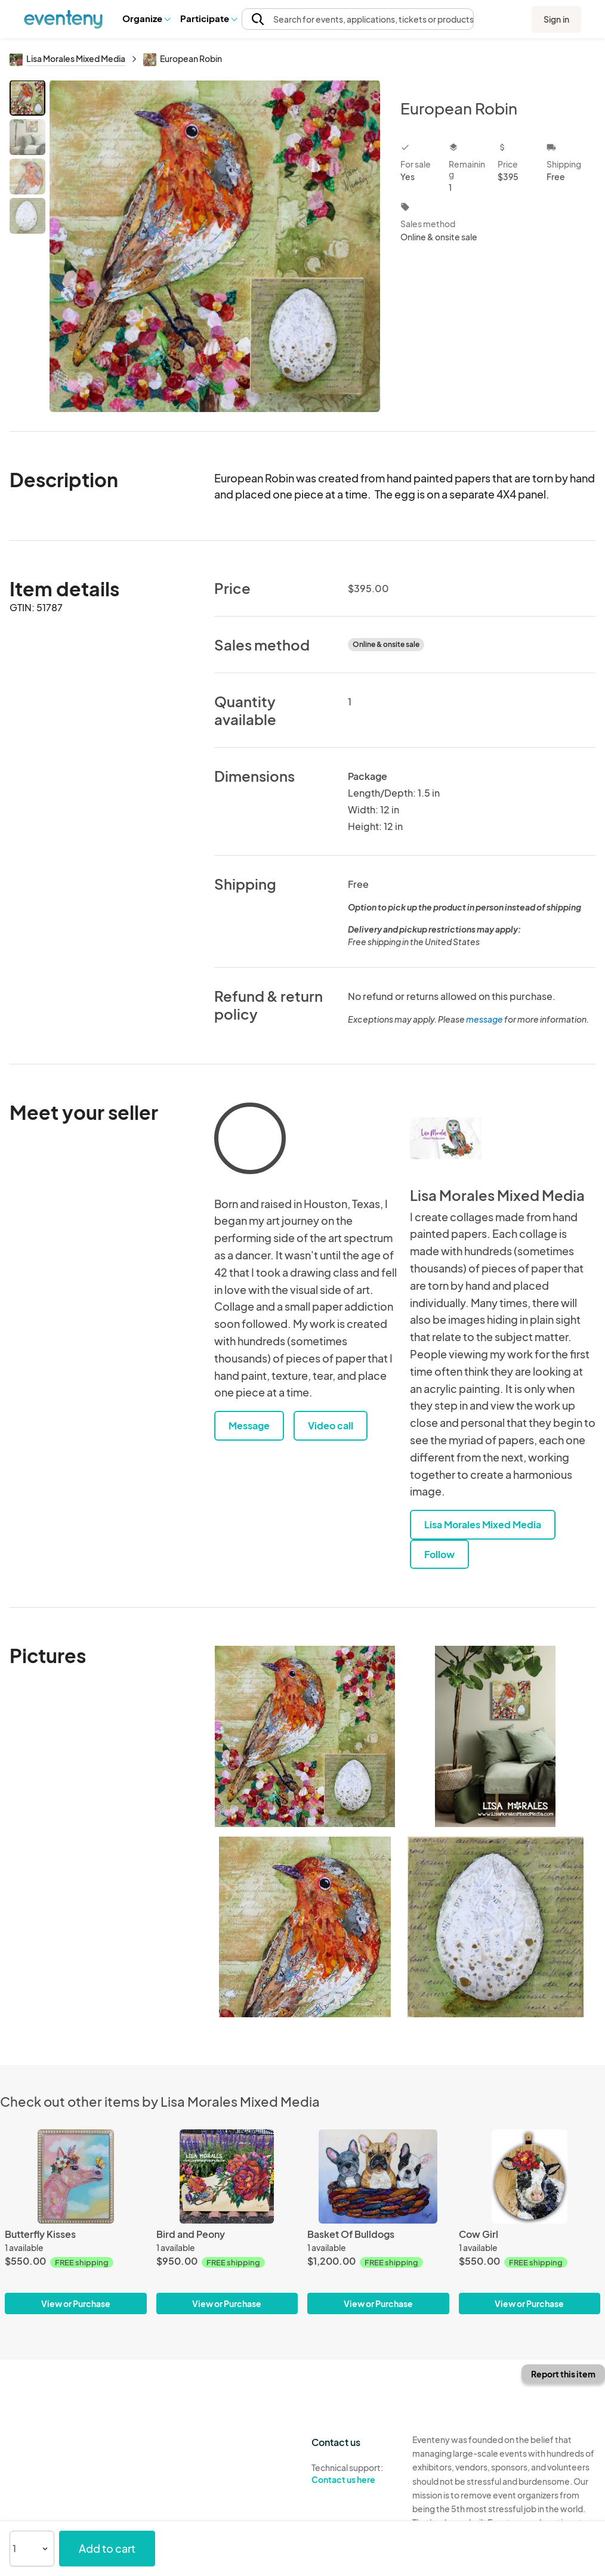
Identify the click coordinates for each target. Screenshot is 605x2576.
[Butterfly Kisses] (76, 2176)
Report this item (563, 2373)
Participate (208, 18)
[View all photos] (215, 246)
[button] (145, 18)
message (485, 1019)
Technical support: (352, 2474)
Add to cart (107, 2548)
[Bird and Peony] (227, 2176)
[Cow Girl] (530, 2176)
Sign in (556, 19)
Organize (145, 18)
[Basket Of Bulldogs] (378, 2176)
